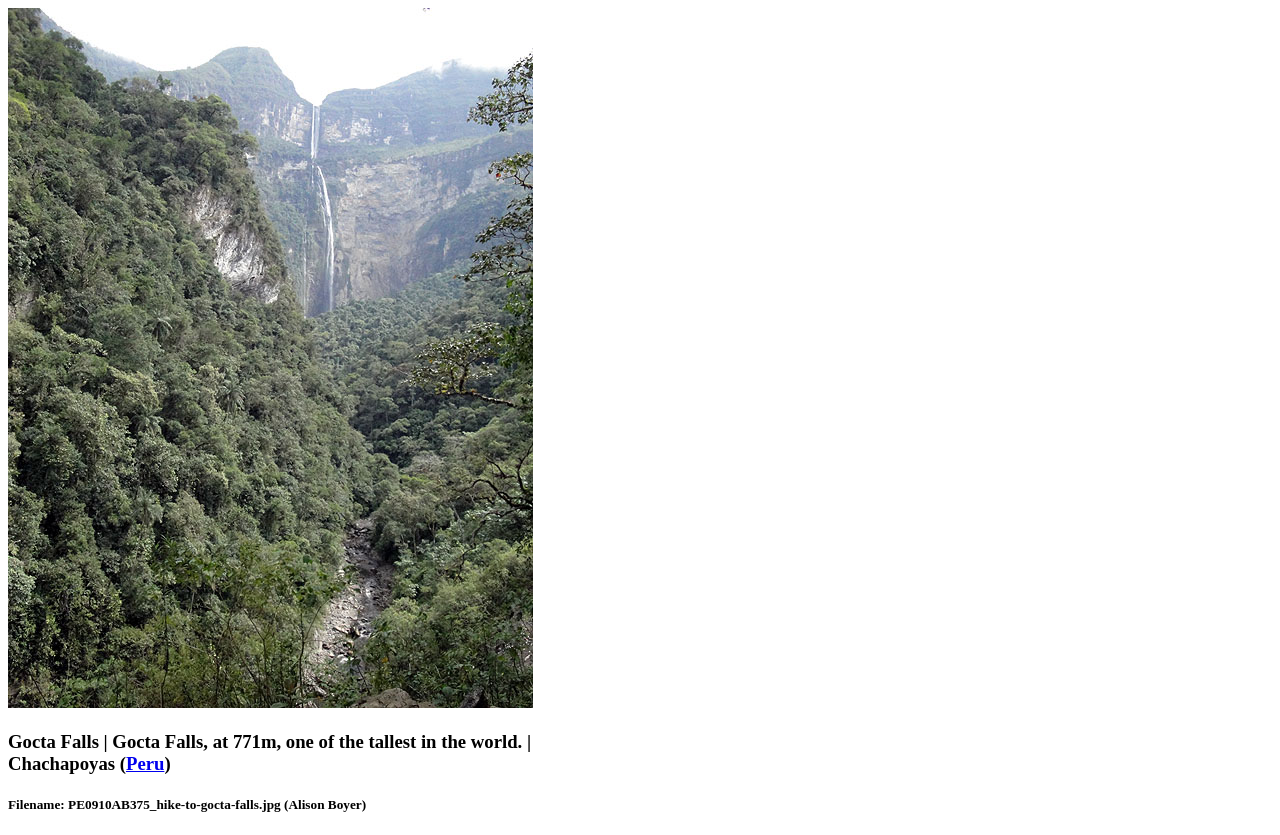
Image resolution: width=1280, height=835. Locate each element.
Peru (145, 763)
